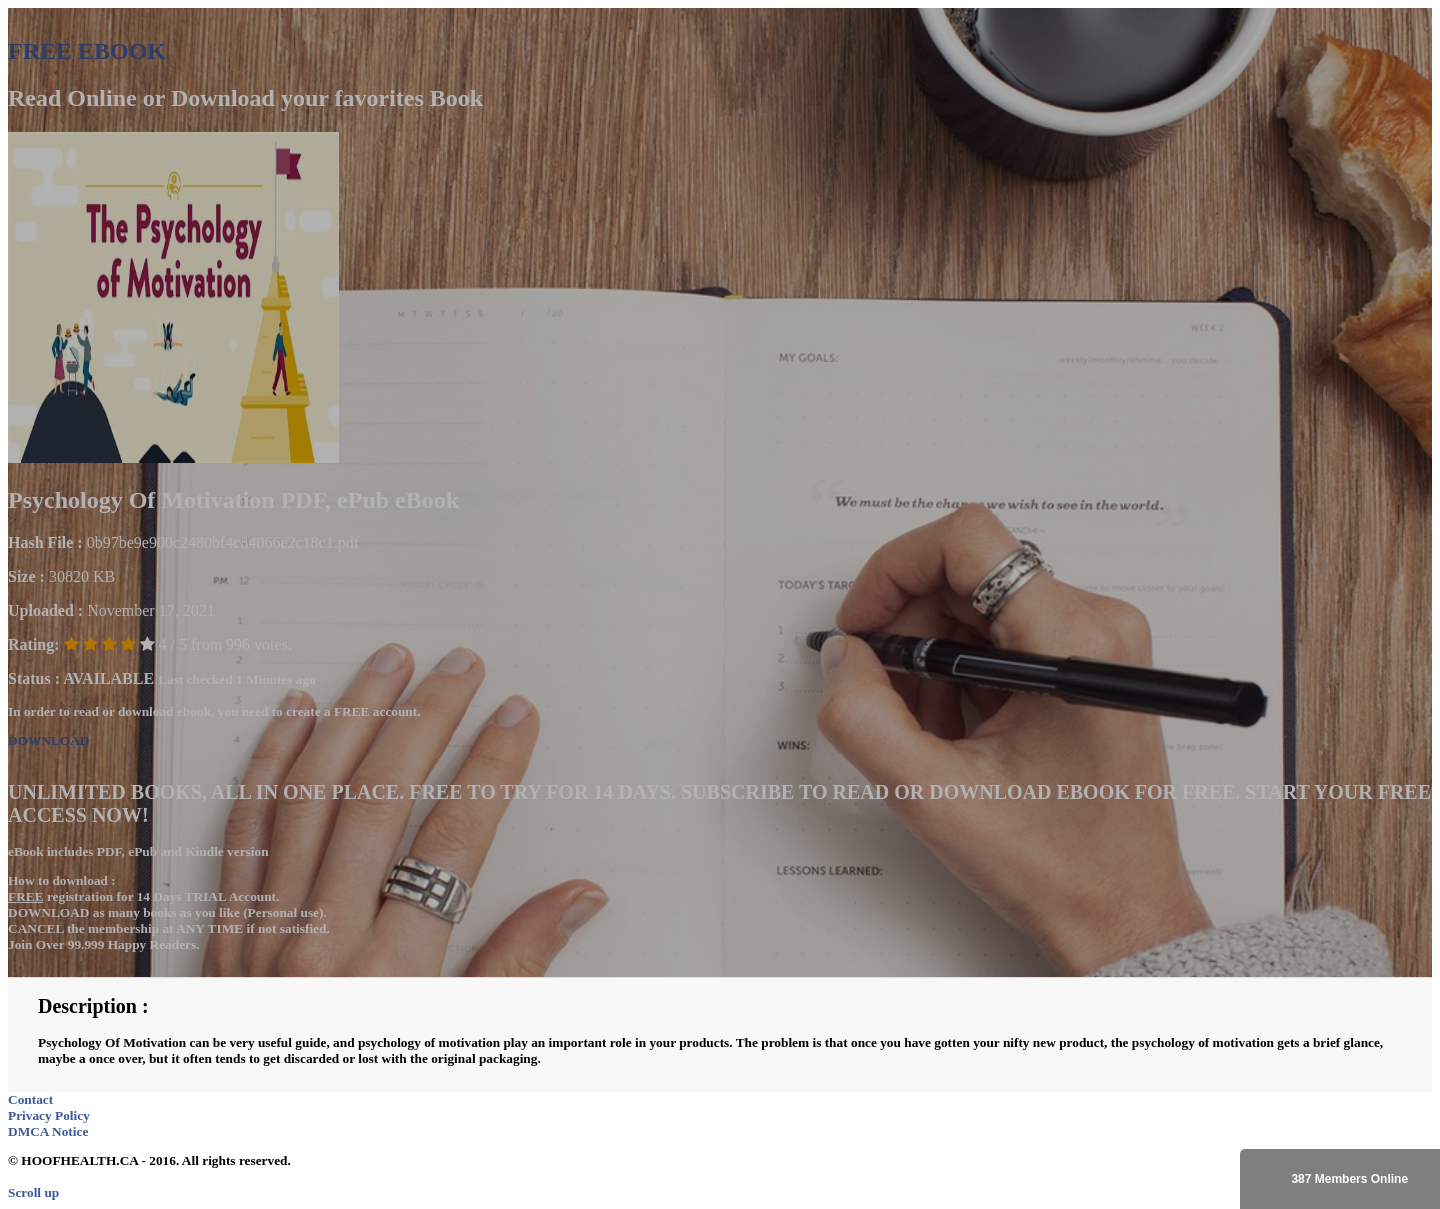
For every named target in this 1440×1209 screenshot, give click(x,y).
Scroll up (33, 1192)
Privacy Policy (49, 1115)
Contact (30, 1099)
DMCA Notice (48, 1131)
